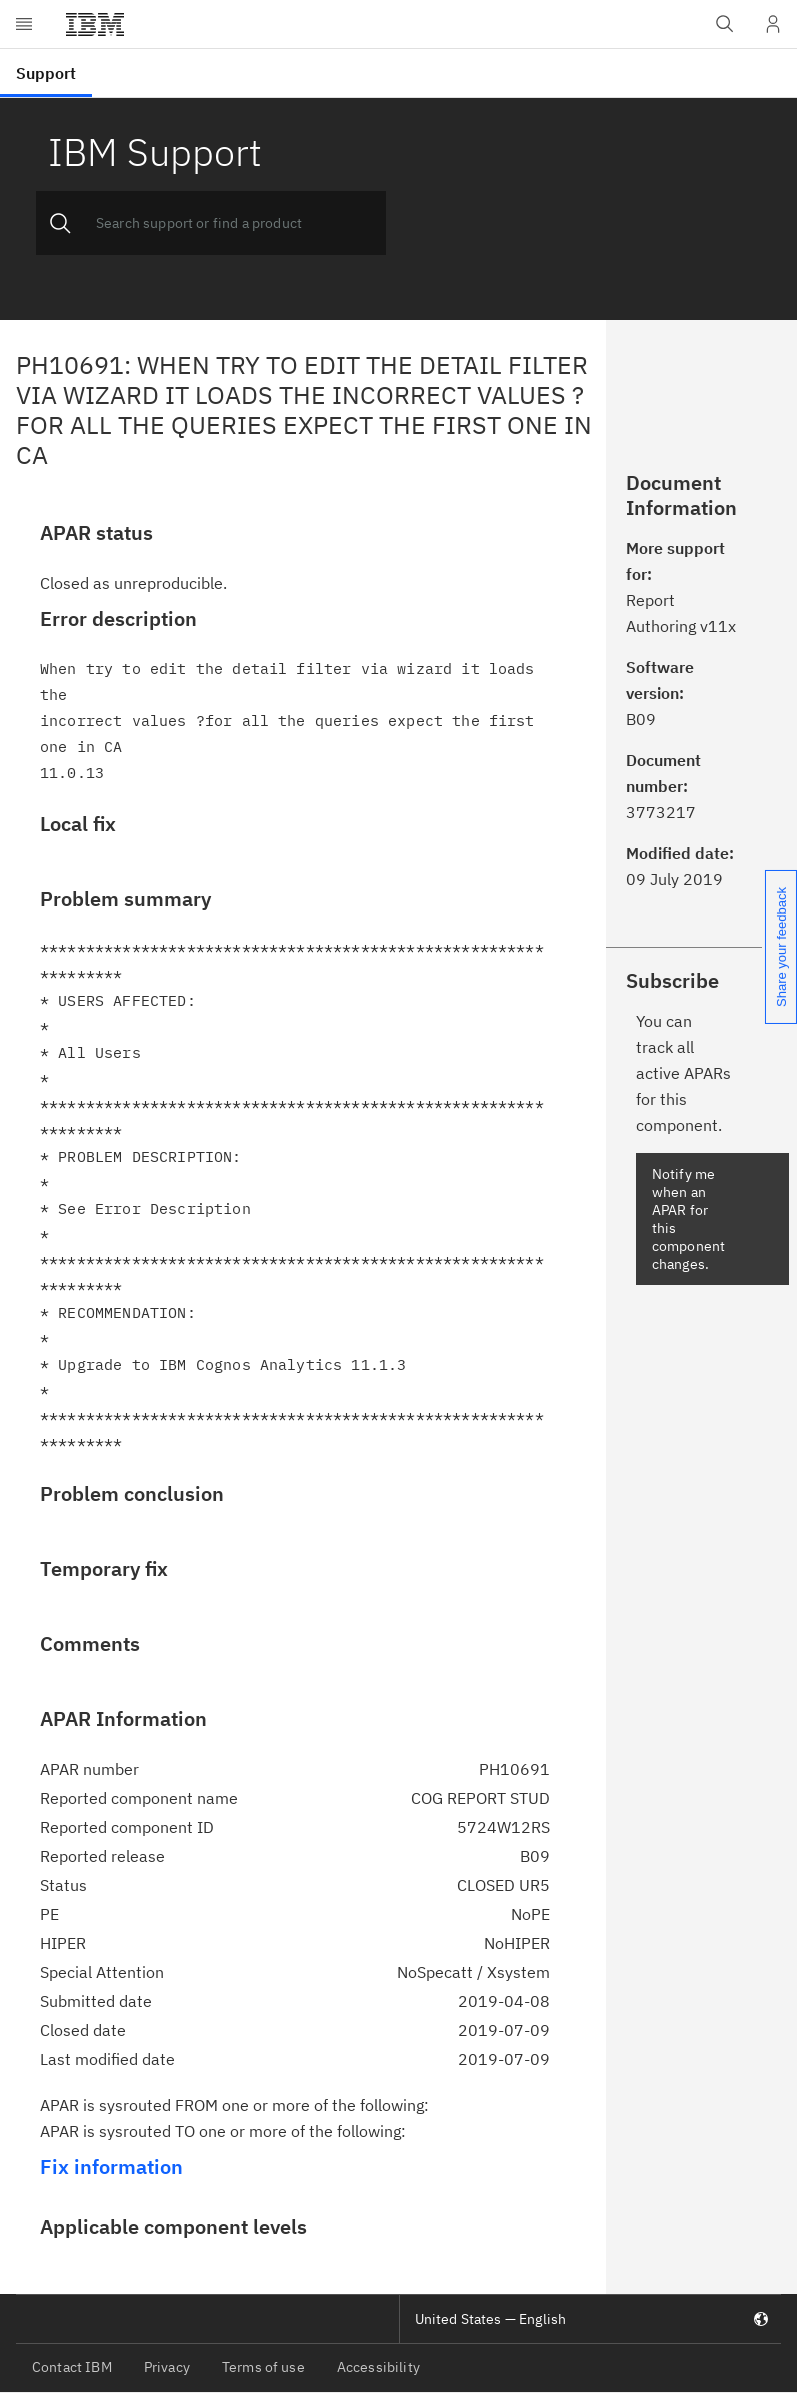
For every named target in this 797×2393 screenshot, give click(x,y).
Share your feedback (781, 947)
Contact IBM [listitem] (72, 2367)
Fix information (111, 2166)
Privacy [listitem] (167, 2367)
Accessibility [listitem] (378, 2367)
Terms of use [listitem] (263, 2367)
